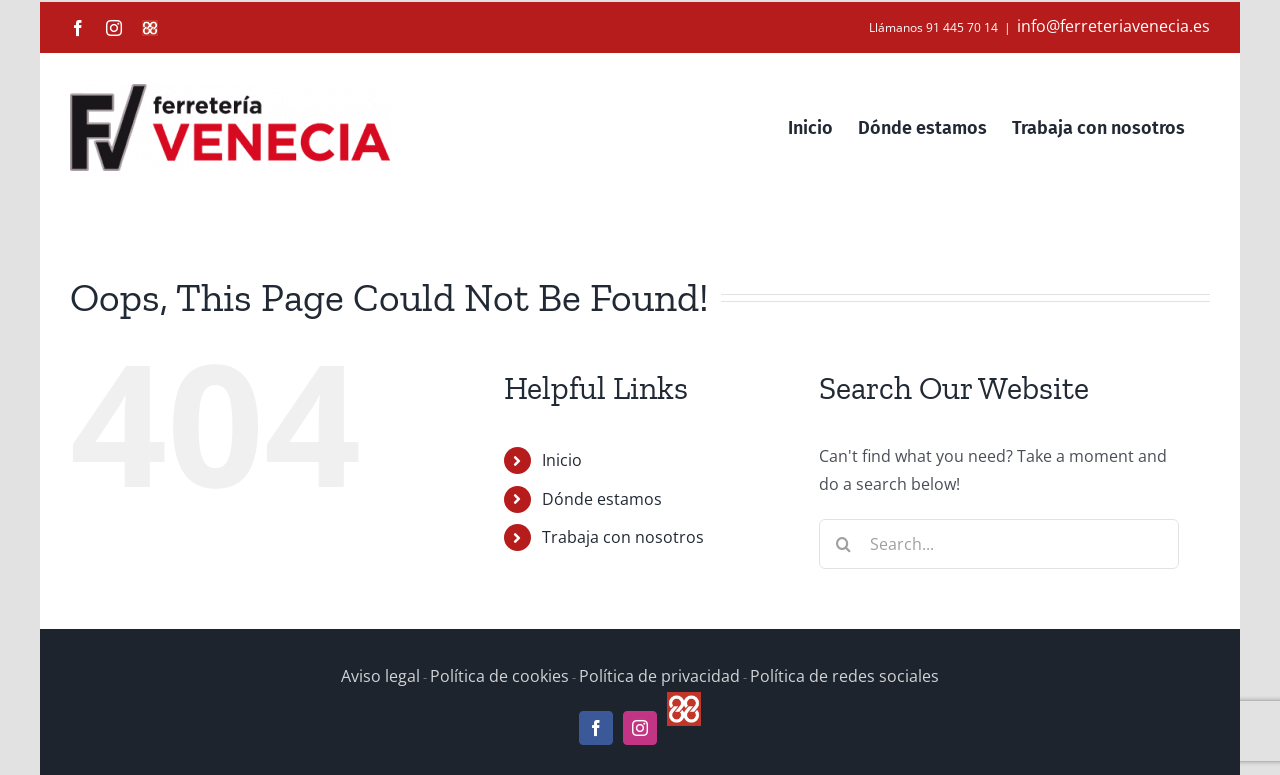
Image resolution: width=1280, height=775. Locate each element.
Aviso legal (380, 676)
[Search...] (999, 544)
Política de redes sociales (844, 676)
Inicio (562, 460)
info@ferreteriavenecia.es (1113, 26)
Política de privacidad (659, 676)
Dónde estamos (602, 499)
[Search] (844, 544)
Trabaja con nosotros (623, 537)
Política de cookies (499, 676)
